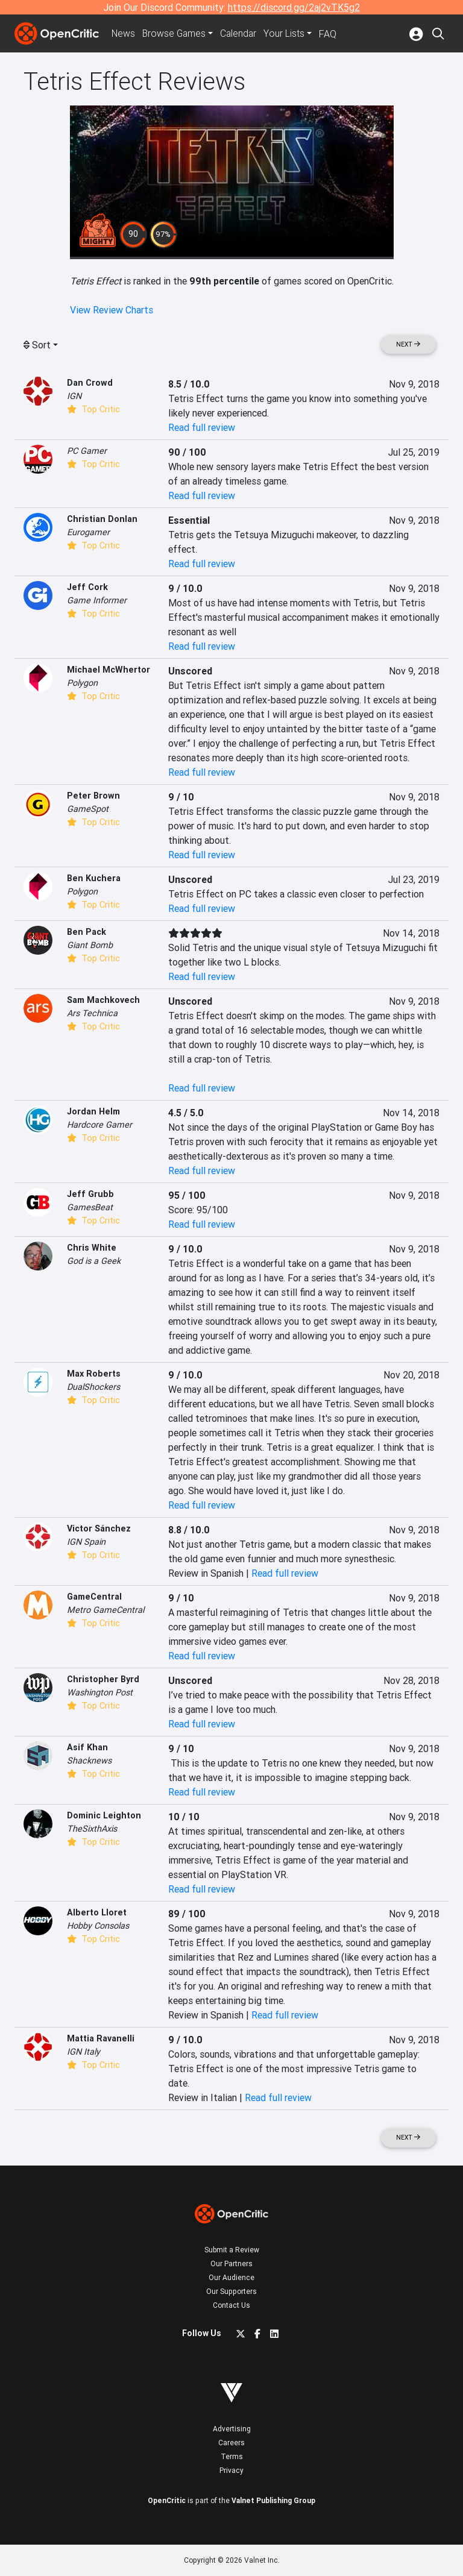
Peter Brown (93, 795)
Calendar (241, 34)
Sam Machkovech (103, 999)
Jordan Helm (93, 1111)
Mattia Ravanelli (100, 2038)
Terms (232, 2456)
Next (408, 344)
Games (176, 34)
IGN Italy (83, 2051)
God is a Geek (94, 1260)
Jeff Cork (87, 587)
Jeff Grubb (90, 1194)
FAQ (331, 34)
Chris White (91, 1247)
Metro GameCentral (105, 1609)
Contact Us (231, 2305)
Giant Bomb (90, 945)
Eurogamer (88, 532)
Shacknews (89, 1760)
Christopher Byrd (103, 1679)
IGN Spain (86, 1541)
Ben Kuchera (94, 878)
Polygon (82, 682)
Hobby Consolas (98, 1925)
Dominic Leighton (104, 1815)
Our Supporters (231, 2291)
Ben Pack (86, 931)
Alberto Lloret (97, 1912)
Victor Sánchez (99, 1528)
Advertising (232, 2428)
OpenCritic (167, 2500)
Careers (231, 2442)
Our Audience (231, 2277)
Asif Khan (87, 1747)
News (124, 34)
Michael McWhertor (108, 669)
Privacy (231, 2470)
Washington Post (100, 1692)
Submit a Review (231, 2249)
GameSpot (88, 808)
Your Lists (288, 34)
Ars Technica (92, 1013)
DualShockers (93, 1386)
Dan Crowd (90, 382)
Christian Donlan (102, 519)
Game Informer (97, 600)
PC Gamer (87, 450)
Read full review (201, 427)
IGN (74, 396)
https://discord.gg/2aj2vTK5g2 (294, 7)
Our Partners (231, 2263)
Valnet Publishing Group (273, 2500)
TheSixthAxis (92, 1828)
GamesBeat (90, 1207)
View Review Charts (111, 310)
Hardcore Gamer (99, 1124)
